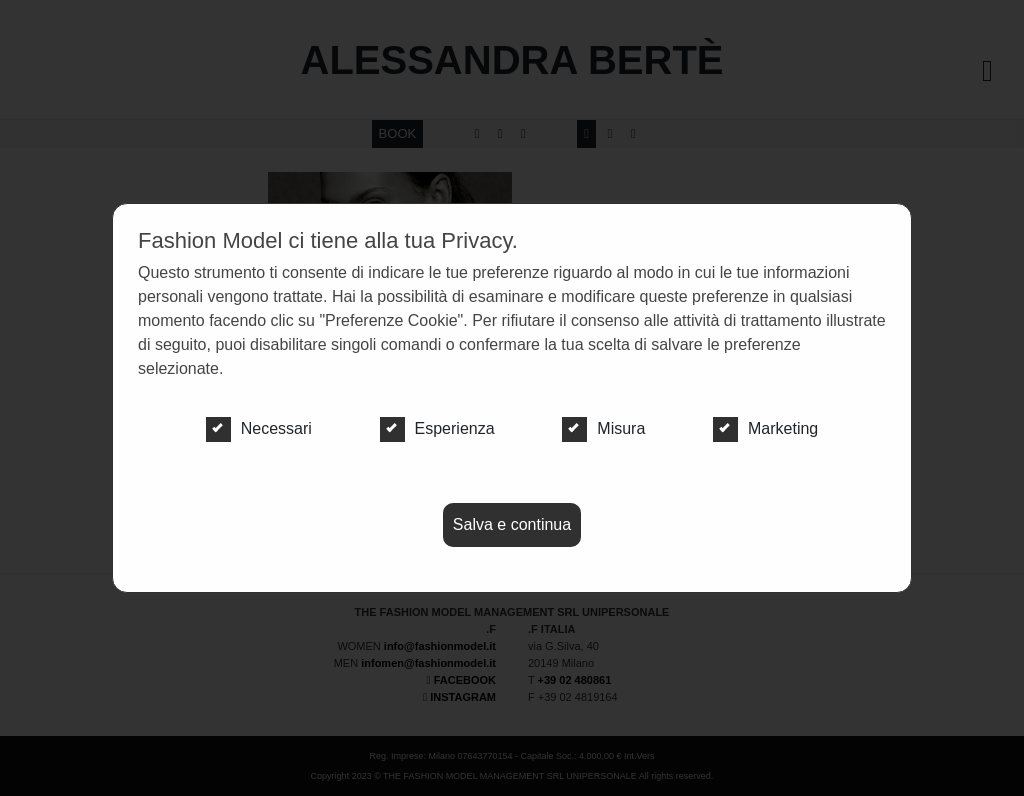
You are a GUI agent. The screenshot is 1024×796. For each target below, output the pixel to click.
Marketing (765, 429)
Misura (603, 429)
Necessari (259, 429)
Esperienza (437, 429)
